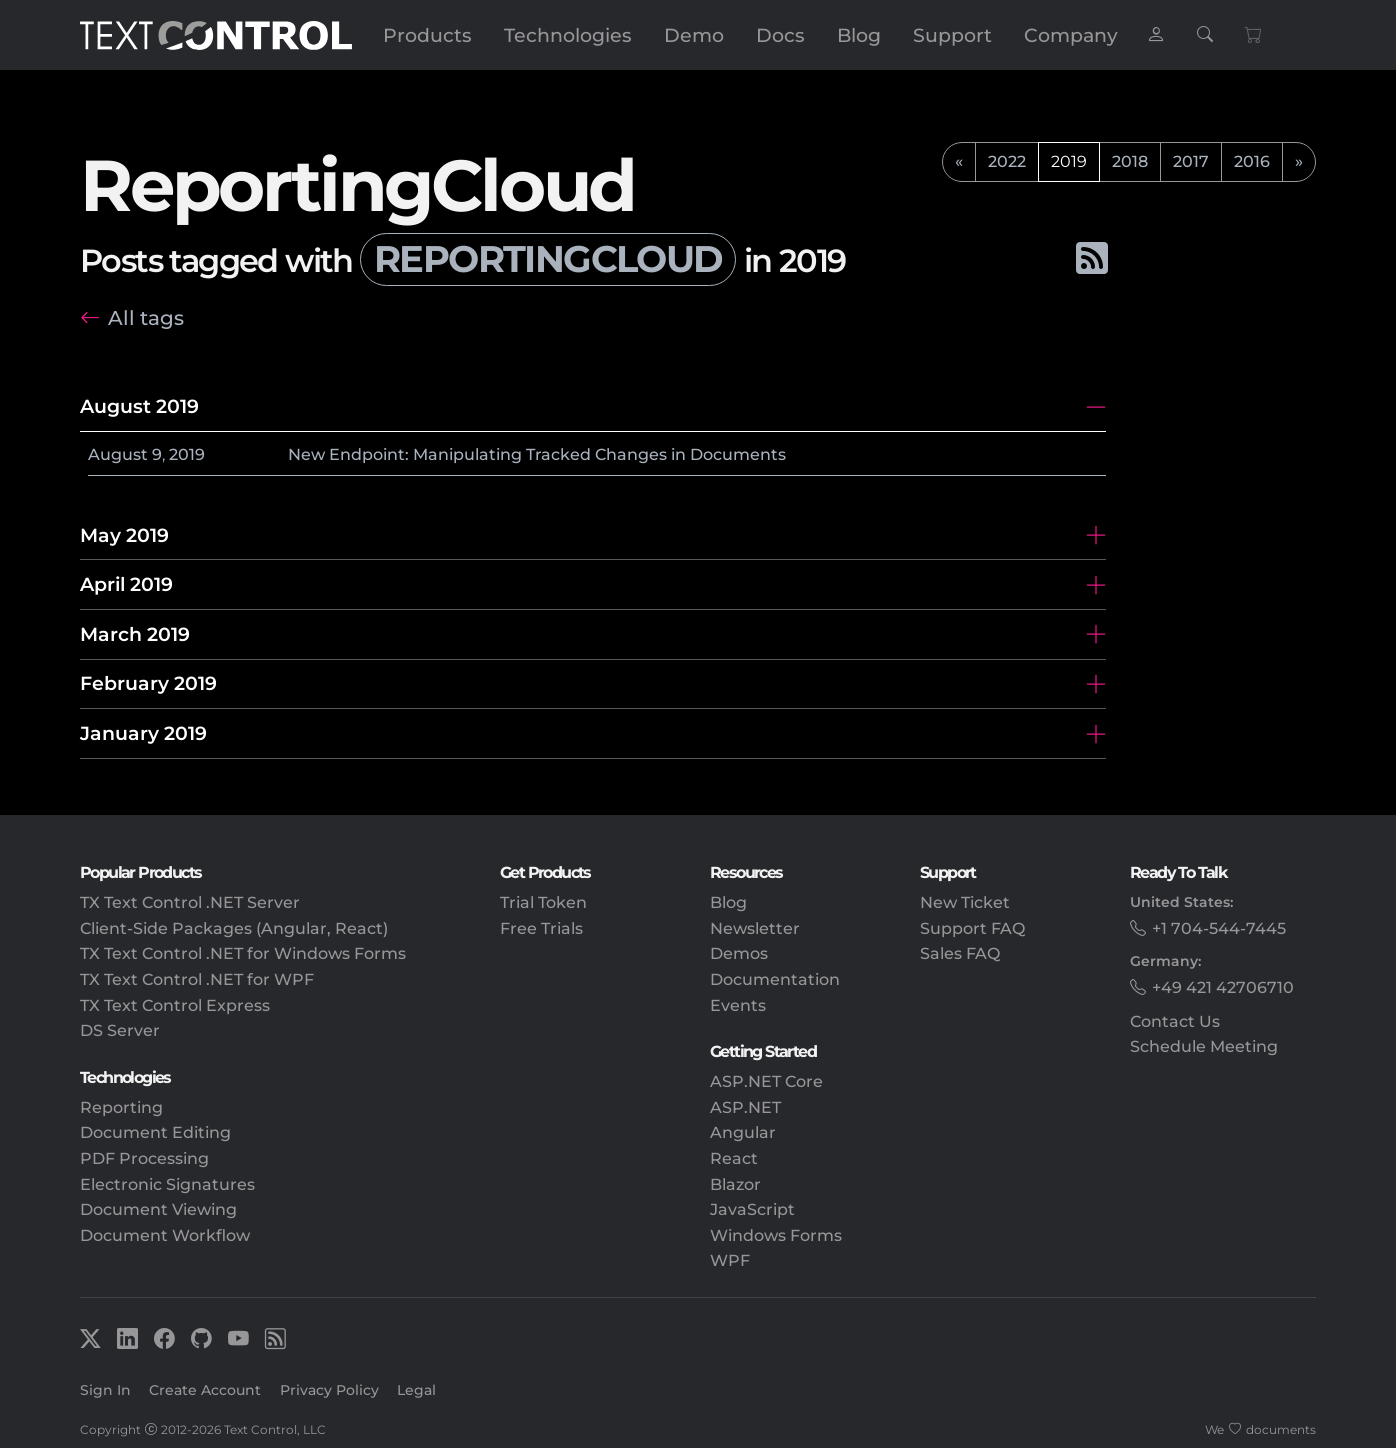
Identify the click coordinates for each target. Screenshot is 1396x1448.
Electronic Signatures (167, 1184)
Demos (739, 953)
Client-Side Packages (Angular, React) (234, 928)
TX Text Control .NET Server (190, 902)
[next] (1299, 162)
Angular (743, 1132)
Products (427, 35)
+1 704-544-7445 (1219, 928)
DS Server (120, 1030)
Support (952, 35)
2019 (187, 454)
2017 (1191, 161)
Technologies (568, 35)
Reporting (121, 1107)
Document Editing (155, 1132)
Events (738, 1005)
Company (1071, 35)
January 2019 (143, 733)
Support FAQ (972, 928)
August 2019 (139, 406)
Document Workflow (165, 1235)
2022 (1007, 161)
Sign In (105, 1390)
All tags (146, 317)
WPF (730, 1260)
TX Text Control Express (175, 1005)
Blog (859, 35)
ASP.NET (745, 1107)
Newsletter (755, 928)
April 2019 (126, 584)
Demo (694, 35)
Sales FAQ (960, 953)
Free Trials (541, 928)
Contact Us (1175, 1021)
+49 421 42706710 (1223, 987)
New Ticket (965, 902)
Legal (416, 1390)
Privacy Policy (329, 1390)
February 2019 (148, 683)
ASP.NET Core (766, 1081)
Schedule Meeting (1204, 1046)
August (118, 454)
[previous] (959, 162)
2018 (1130, 161)
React (734, 1158)
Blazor (735, 1184)
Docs (780, 35)
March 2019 (135, 634)
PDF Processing (144, 1158)
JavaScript (752, 1209)
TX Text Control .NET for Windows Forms (243, 953)
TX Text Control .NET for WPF (197, 979)
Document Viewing (158, 1209)
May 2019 (124, 535)
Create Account (205, 1390)
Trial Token (543, 902)
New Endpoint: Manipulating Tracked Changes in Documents (537, 454)
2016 (1252, 161)
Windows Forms (776, 1235)
